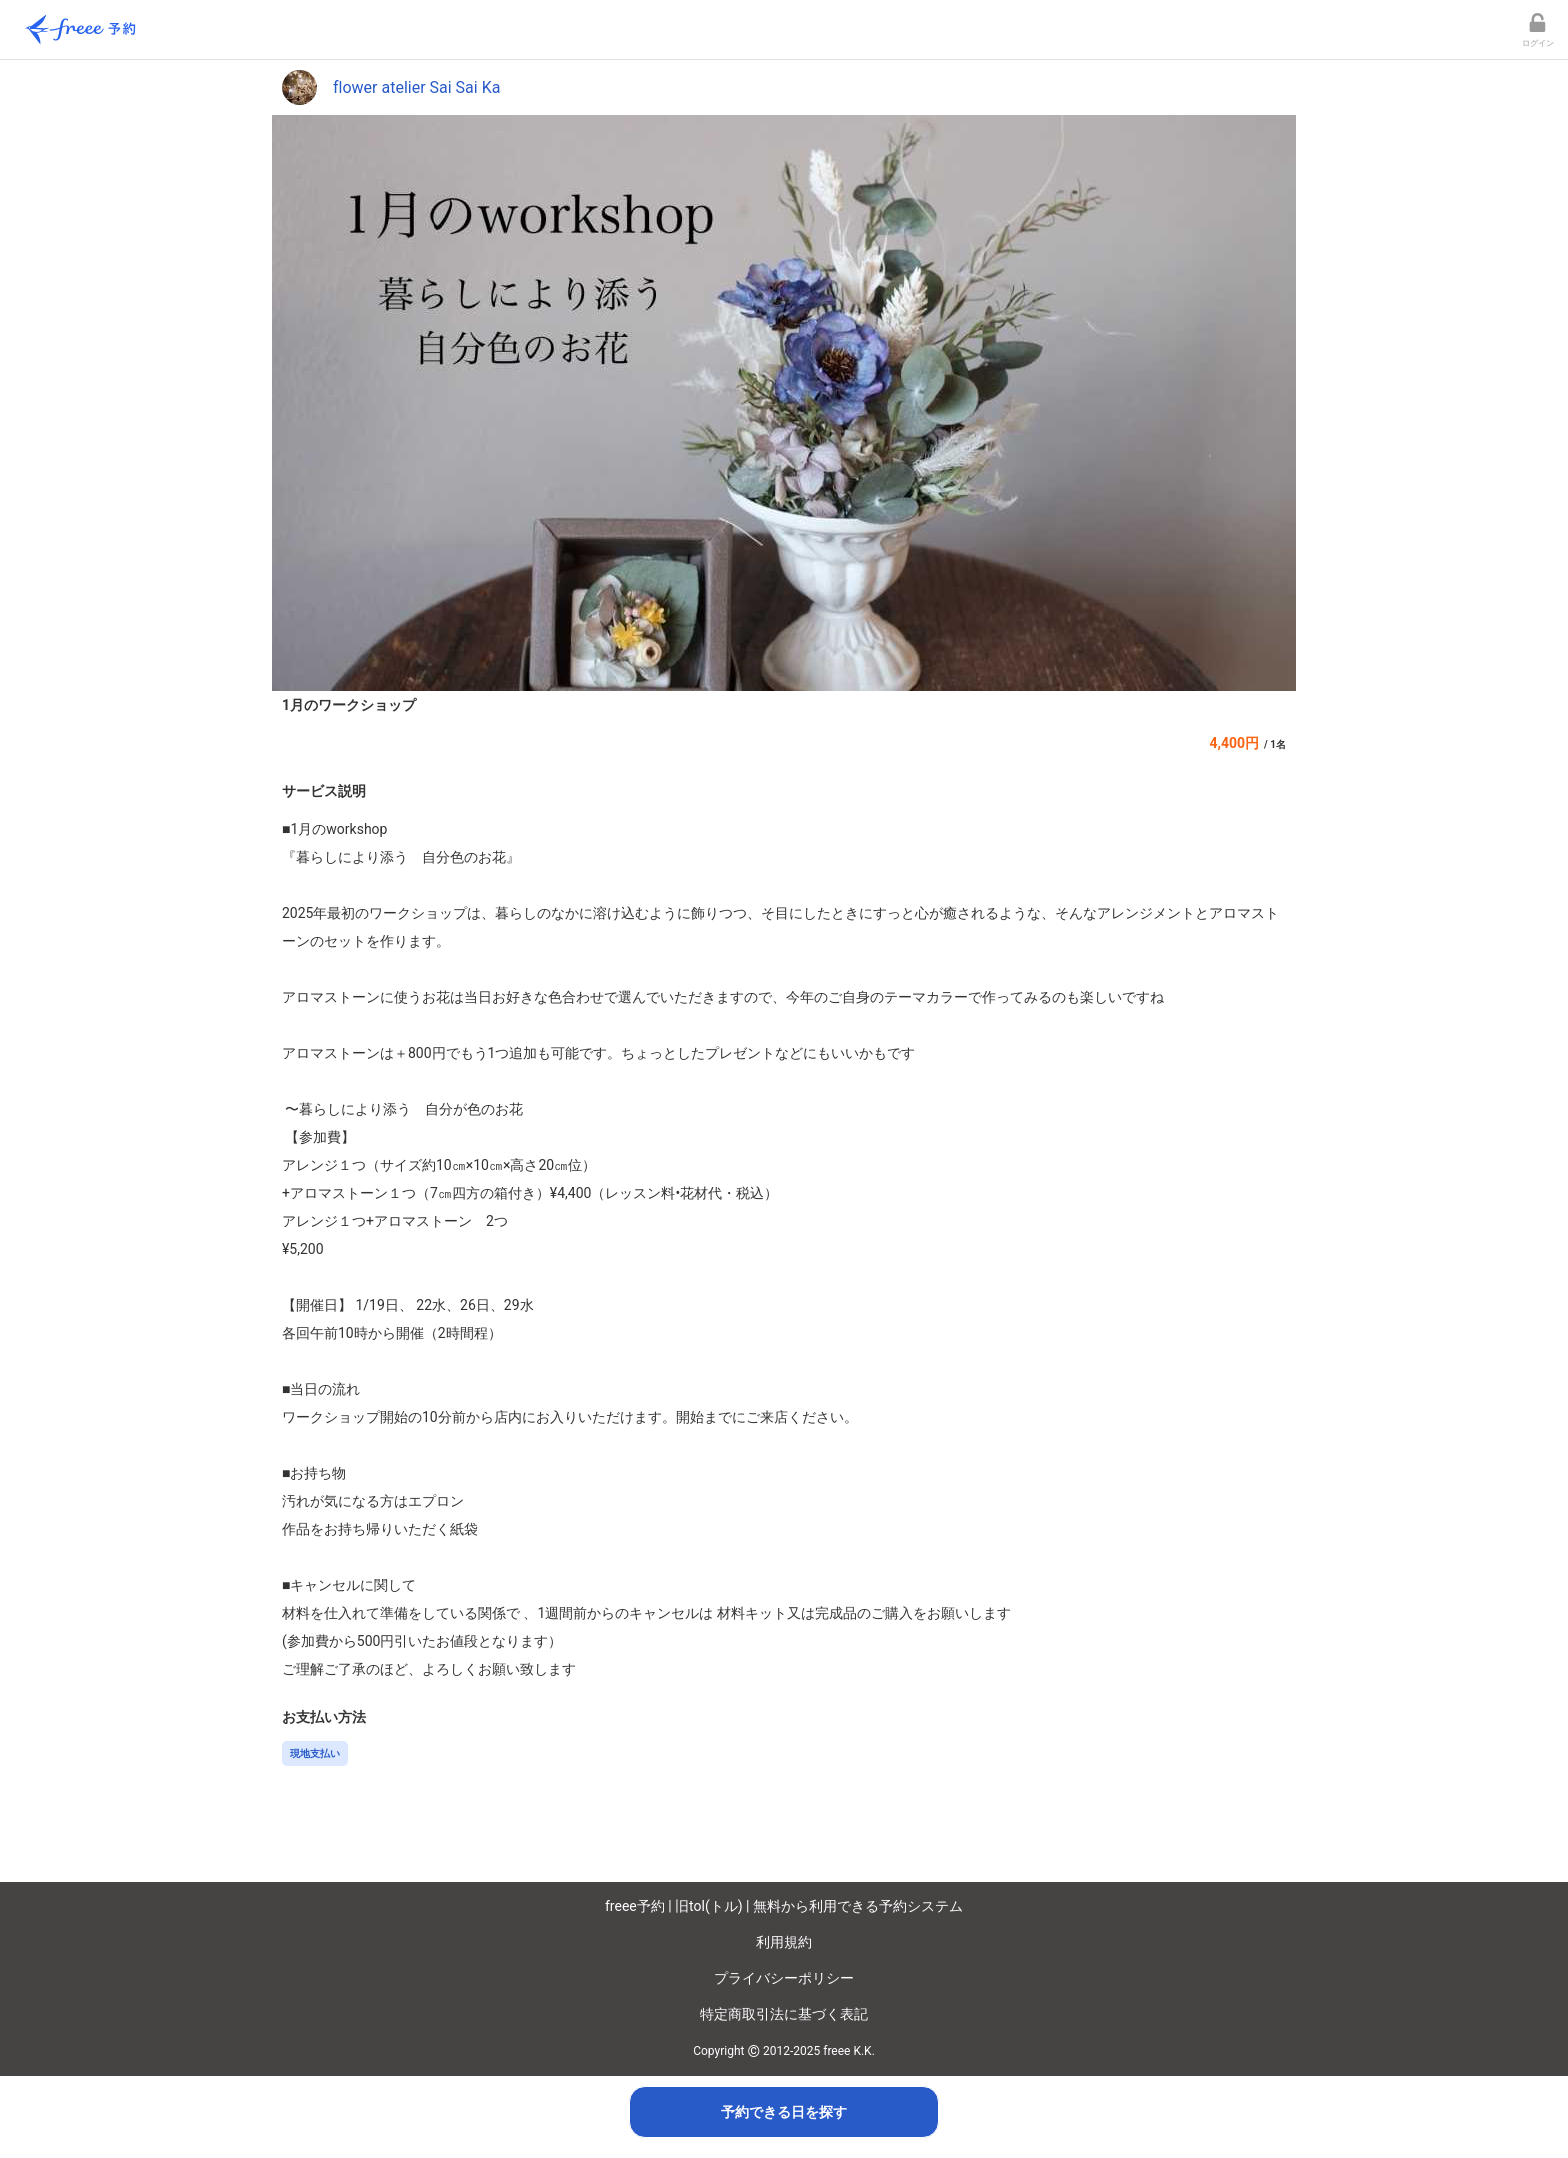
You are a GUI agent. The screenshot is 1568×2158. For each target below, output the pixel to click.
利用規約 (784, 1942)
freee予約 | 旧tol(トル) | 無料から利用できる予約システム (784, 1906)
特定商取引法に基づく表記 (784, 2014)
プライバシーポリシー (784, 1978)
